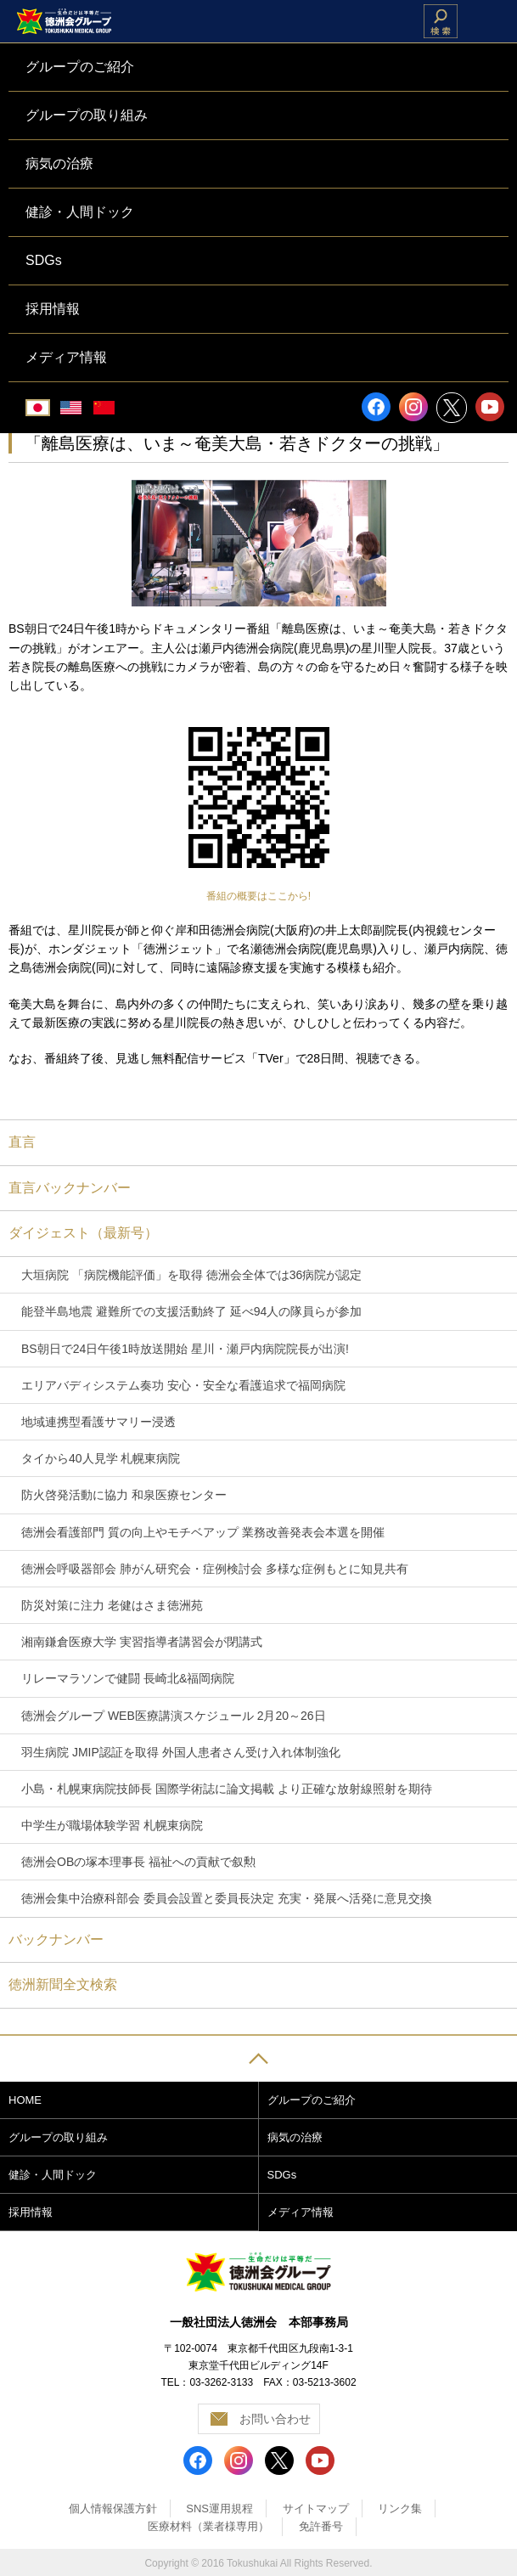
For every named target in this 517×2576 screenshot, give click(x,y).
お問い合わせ (275, 2419)
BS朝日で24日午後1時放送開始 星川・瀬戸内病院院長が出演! (185, 1349)
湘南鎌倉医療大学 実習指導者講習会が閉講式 (141, 1642)
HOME (25, 2100)
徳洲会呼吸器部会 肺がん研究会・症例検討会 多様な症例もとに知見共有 (214, 1568)
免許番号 (321, 2526)
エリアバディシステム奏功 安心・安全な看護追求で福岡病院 (183, 1385)
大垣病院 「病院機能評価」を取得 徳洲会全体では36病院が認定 (191, 1275)
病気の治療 (295, 2137)
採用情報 (30, 2212)
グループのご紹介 (311, 2100)
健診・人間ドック (52, 2174)
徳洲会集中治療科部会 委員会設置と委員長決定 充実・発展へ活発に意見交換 (226, 1898)
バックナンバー (56, 1939)
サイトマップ (316, 2508)
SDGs (282, 2174)
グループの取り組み (58, 2137)
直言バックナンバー (69, 1188)
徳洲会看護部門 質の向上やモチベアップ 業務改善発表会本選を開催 (203, 1532)
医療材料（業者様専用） (208, 2526)
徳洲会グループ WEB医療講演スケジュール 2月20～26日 (173, 1715)
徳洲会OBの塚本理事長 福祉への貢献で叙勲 (138, 1862)
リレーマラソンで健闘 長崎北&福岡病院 (127, 1678)
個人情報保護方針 (113, 2508)
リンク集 (400, 2508)
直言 (22, 1142)
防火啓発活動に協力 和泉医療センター (124, 1495)
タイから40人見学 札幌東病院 (100, 1458)
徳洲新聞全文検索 (62, 1984)
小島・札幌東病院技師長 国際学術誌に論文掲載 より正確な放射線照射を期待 (226, 1788)
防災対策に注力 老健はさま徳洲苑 (112, 1605)
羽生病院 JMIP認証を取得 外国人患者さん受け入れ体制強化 (180, 1752)
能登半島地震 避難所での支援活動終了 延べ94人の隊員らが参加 (191, 1311)
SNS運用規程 (219, 2508)
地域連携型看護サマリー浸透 (98, 1422)
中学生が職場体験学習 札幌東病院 (112, 1825)
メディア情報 (300, 2212)
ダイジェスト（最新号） (83, 1233)
